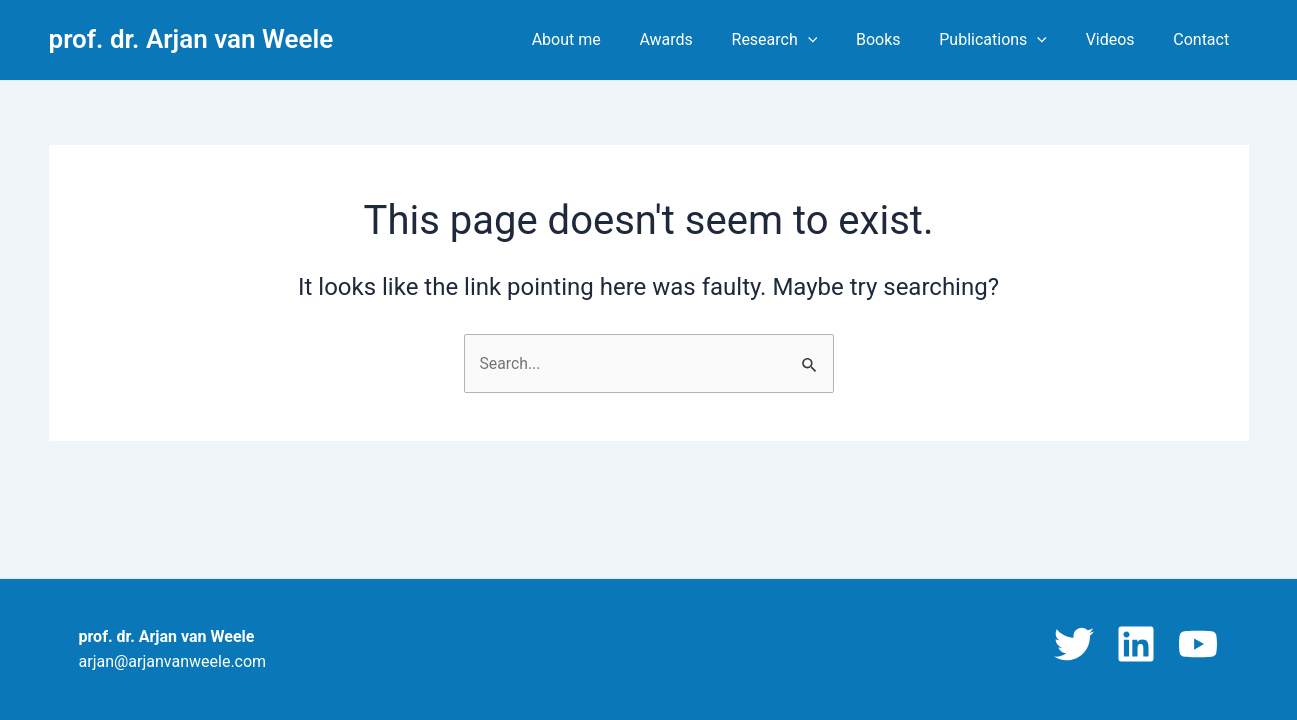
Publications (1010, 40)
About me (609, 39)
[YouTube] (1198, 644)
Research (804, 40)
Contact (1205, 39)
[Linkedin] (1136, 644)
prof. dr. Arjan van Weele (191, 39)
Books (901, 39)
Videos (1120, 39)
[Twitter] (1074, 644)
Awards (702, 39)
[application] (838, 40)
